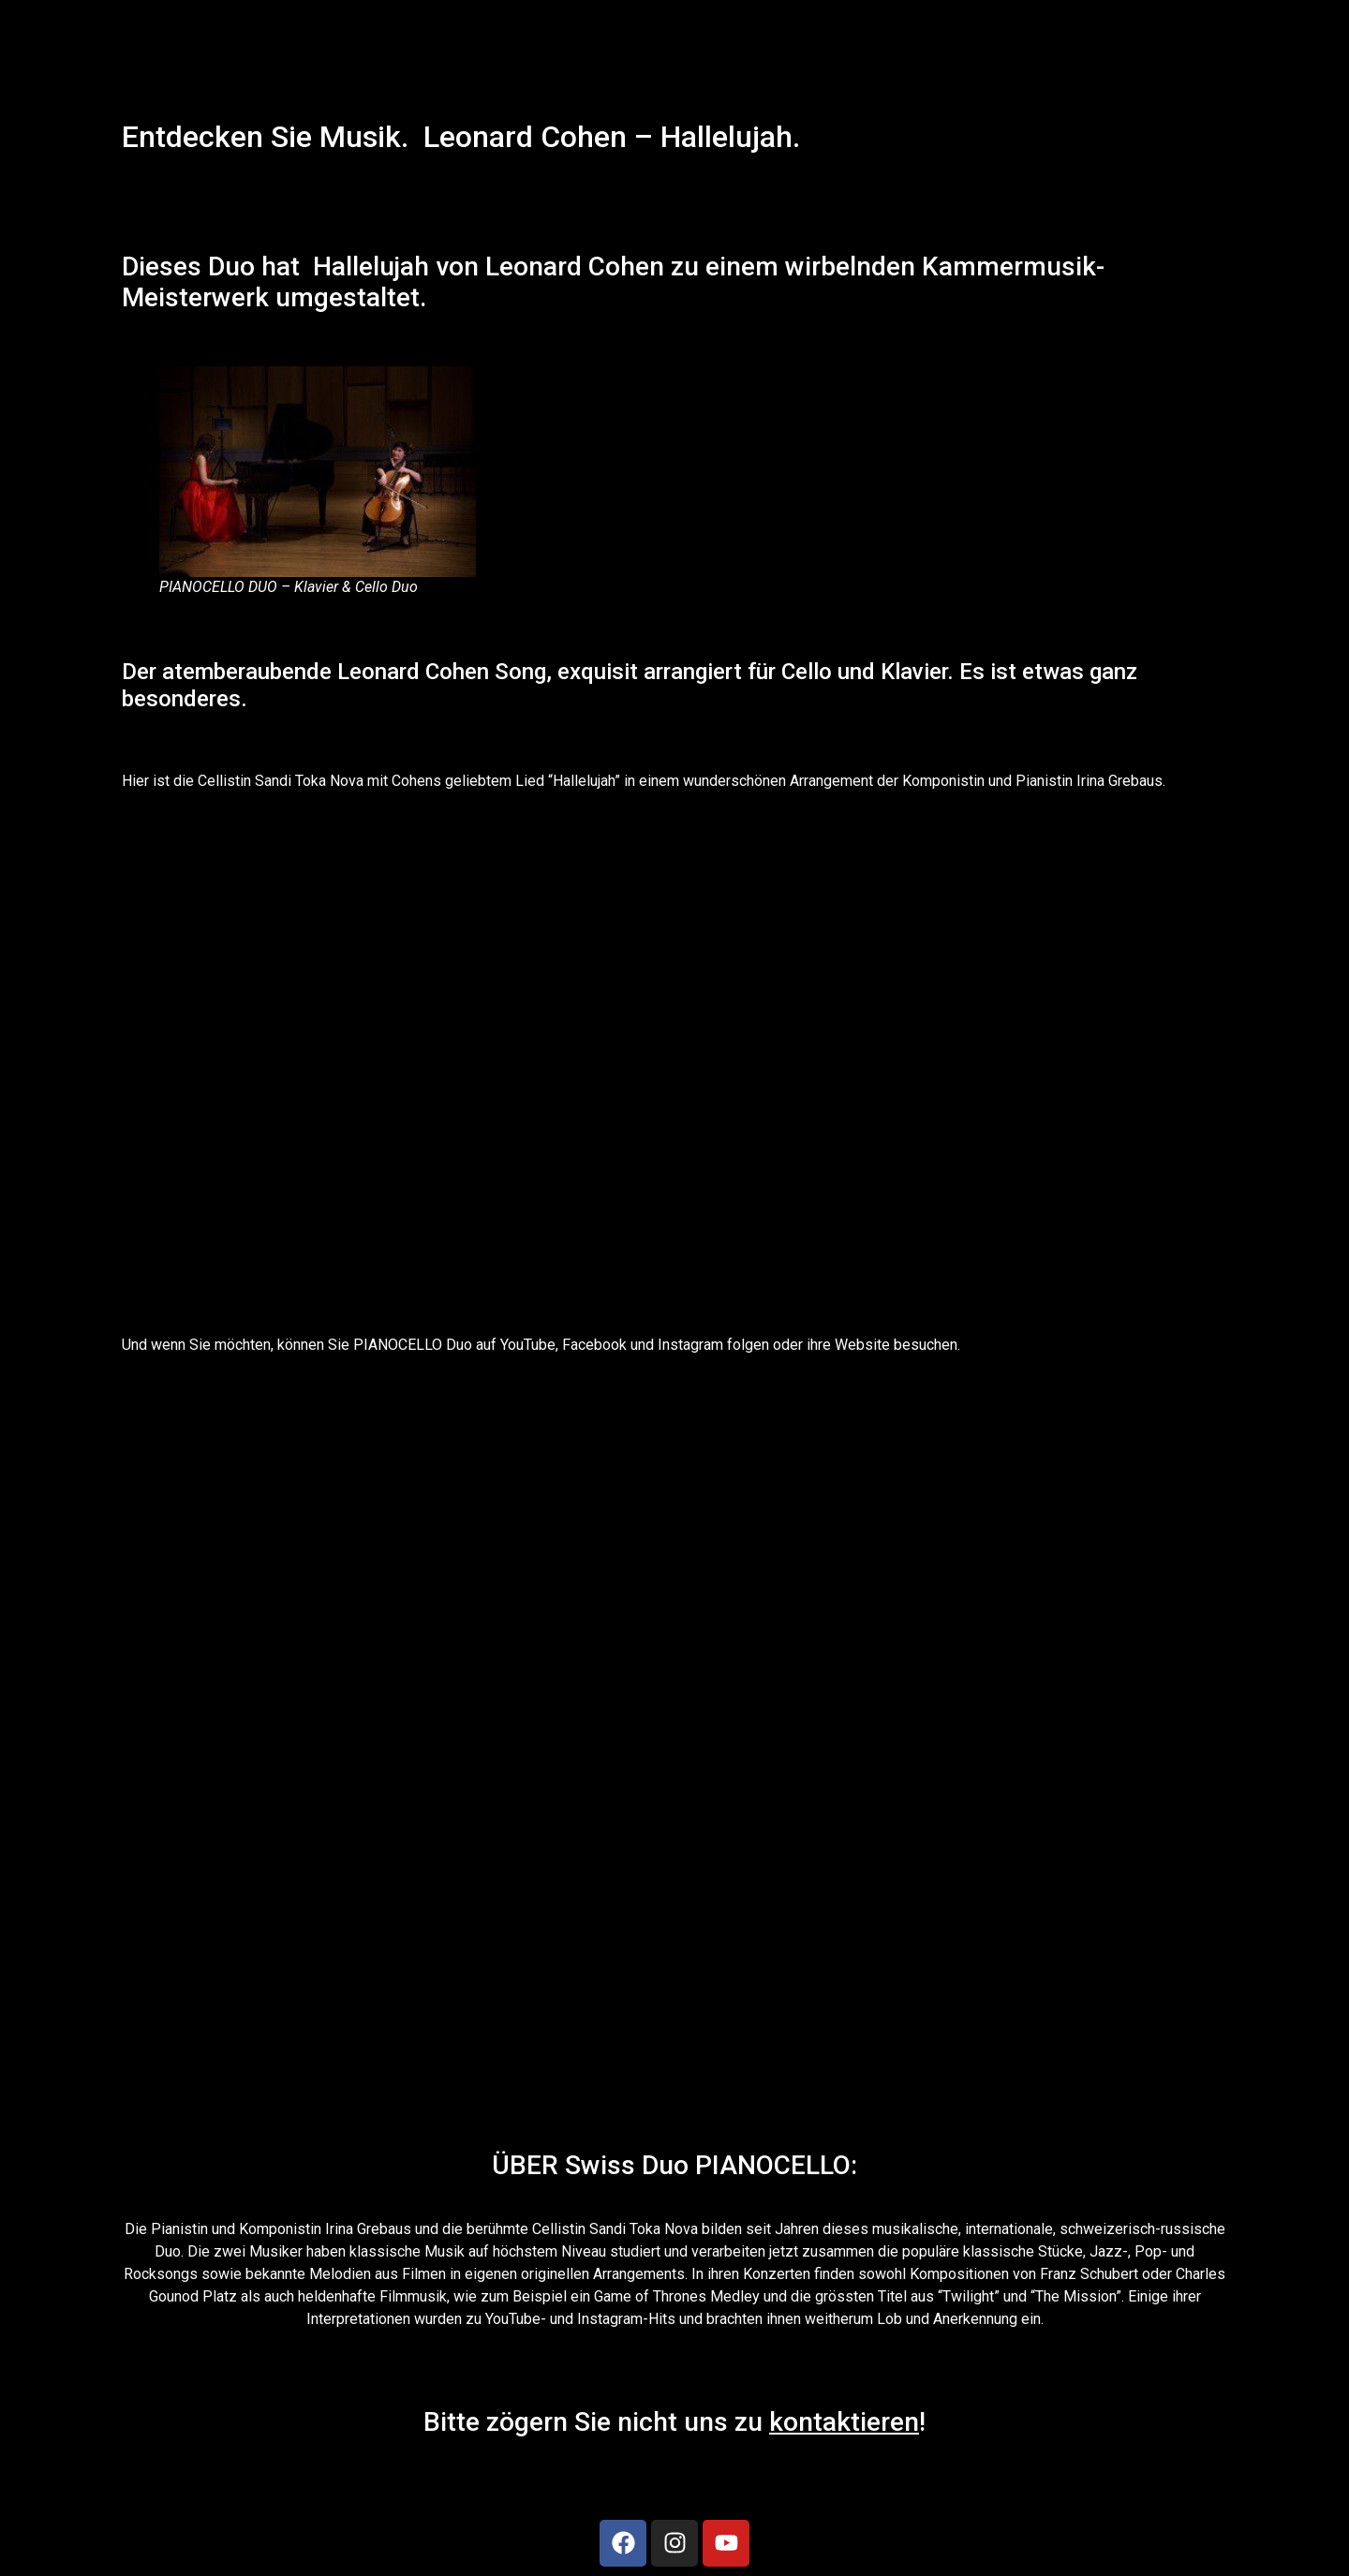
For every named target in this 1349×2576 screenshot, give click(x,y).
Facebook (592, 1345)
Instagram (690, 1345)
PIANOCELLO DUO (218, 587)
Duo (231, 266)
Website (862, 1345)
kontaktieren (844, 2421)
